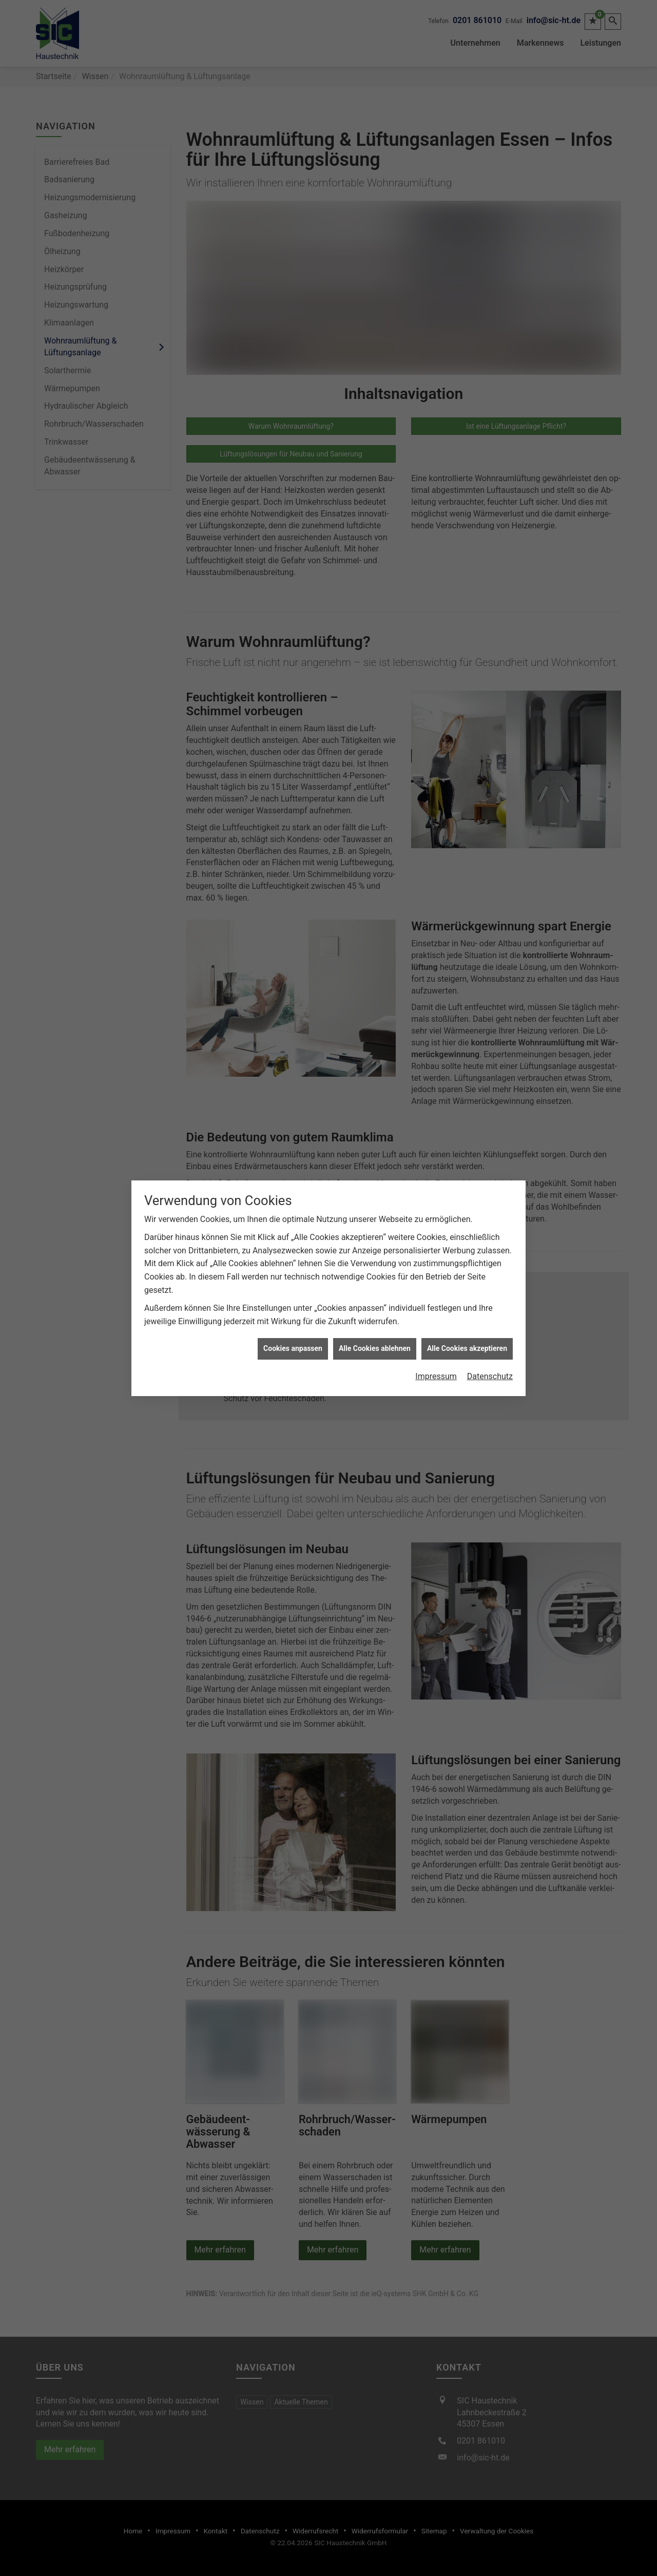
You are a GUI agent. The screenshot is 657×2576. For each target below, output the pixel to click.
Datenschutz (490, 1267)
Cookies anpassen (292, 1240)
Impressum (436, 1267)
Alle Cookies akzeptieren (467, 1240)
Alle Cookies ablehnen (375, 1240)
